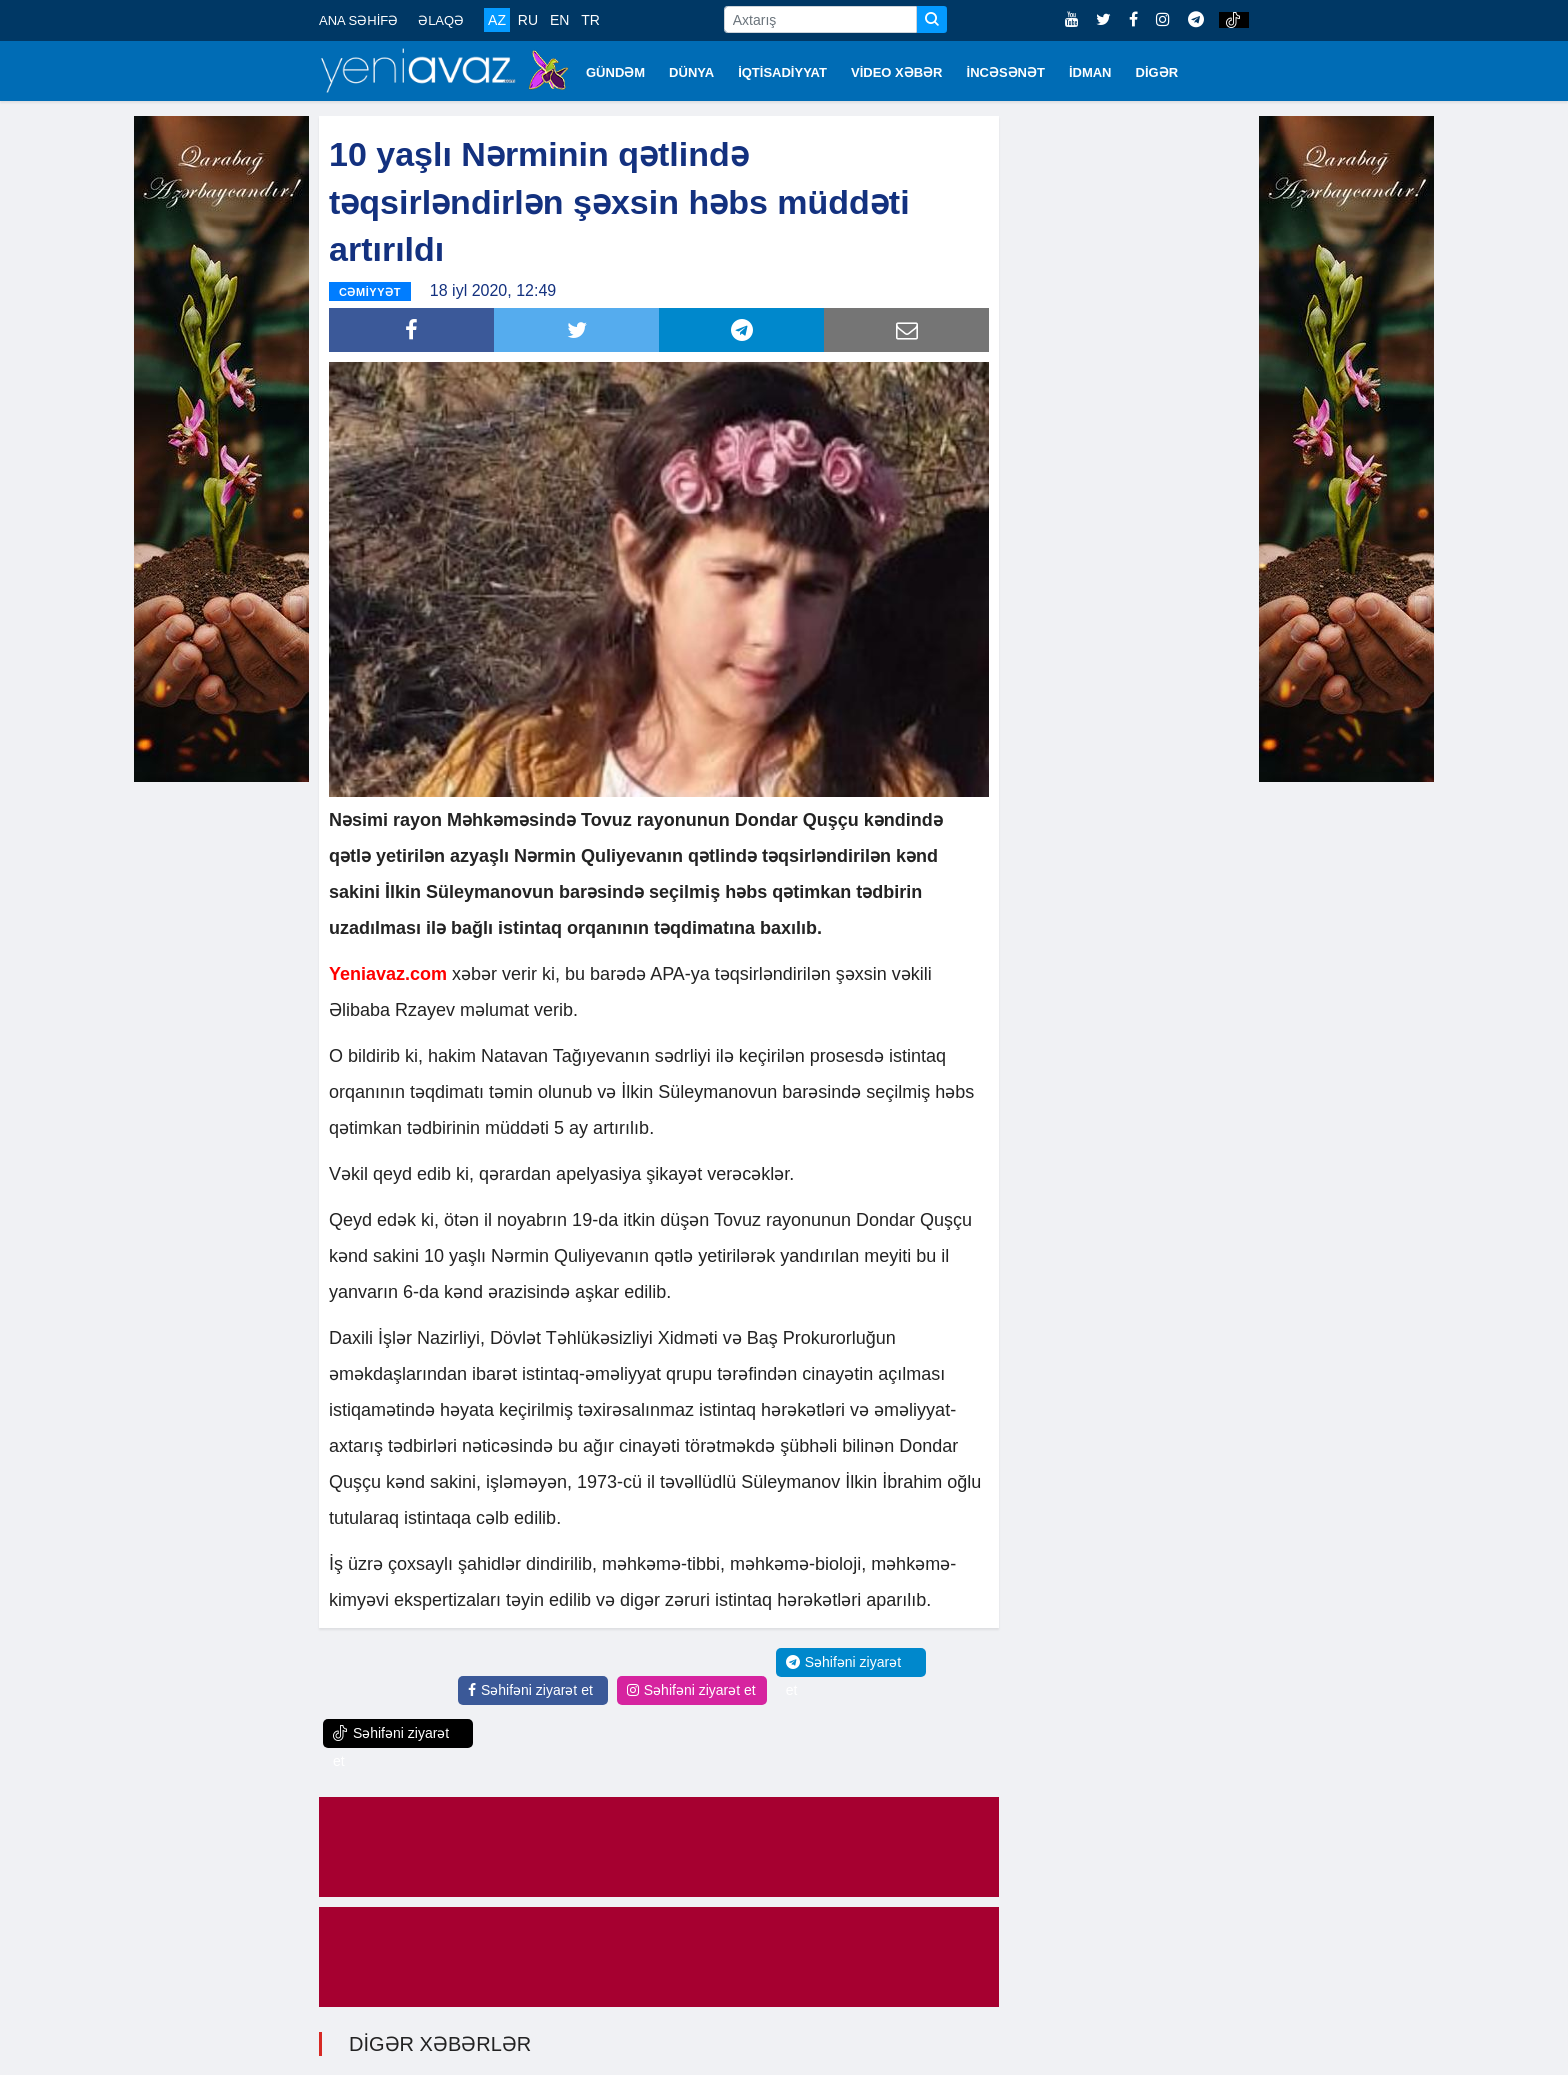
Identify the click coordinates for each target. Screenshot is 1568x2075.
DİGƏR (1157, 72)
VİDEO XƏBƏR (897, 72)
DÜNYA (691, 72)
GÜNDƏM (615, 72)
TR (590, 20)
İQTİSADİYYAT (782, 72)
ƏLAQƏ (441, 20)
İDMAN (1090, 72)
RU (528, 20)
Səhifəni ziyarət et (530, 1689)
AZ (497, 20)
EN (559, 20)
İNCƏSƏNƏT (1006, 72)
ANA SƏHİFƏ (358, 20)
